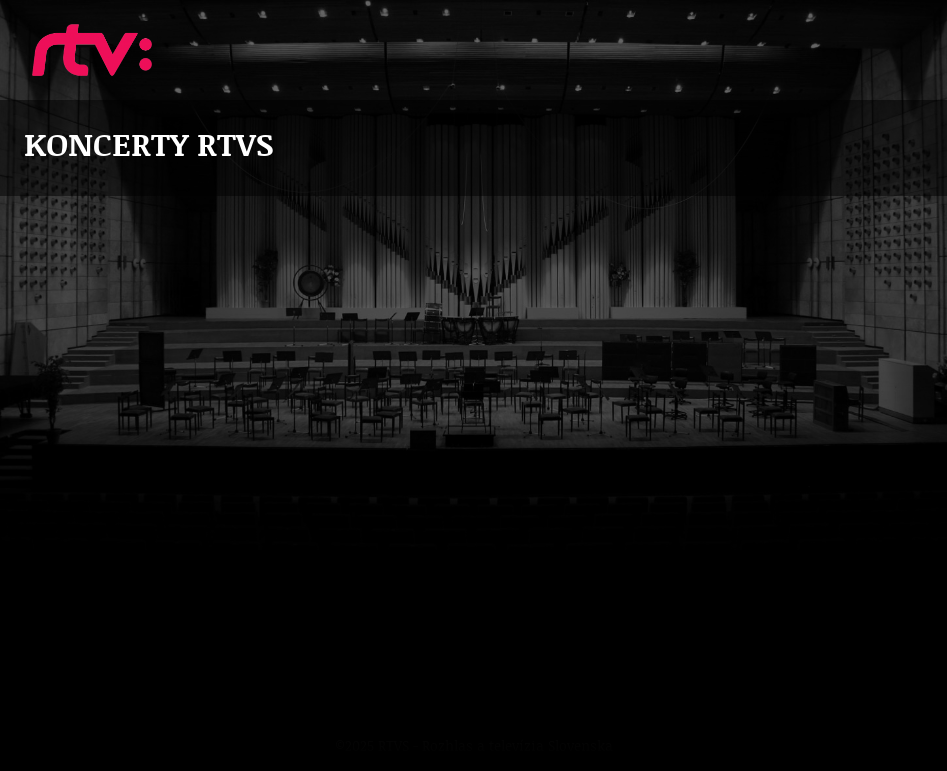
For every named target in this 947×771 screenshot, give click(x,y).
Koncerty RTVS (92, 50)
